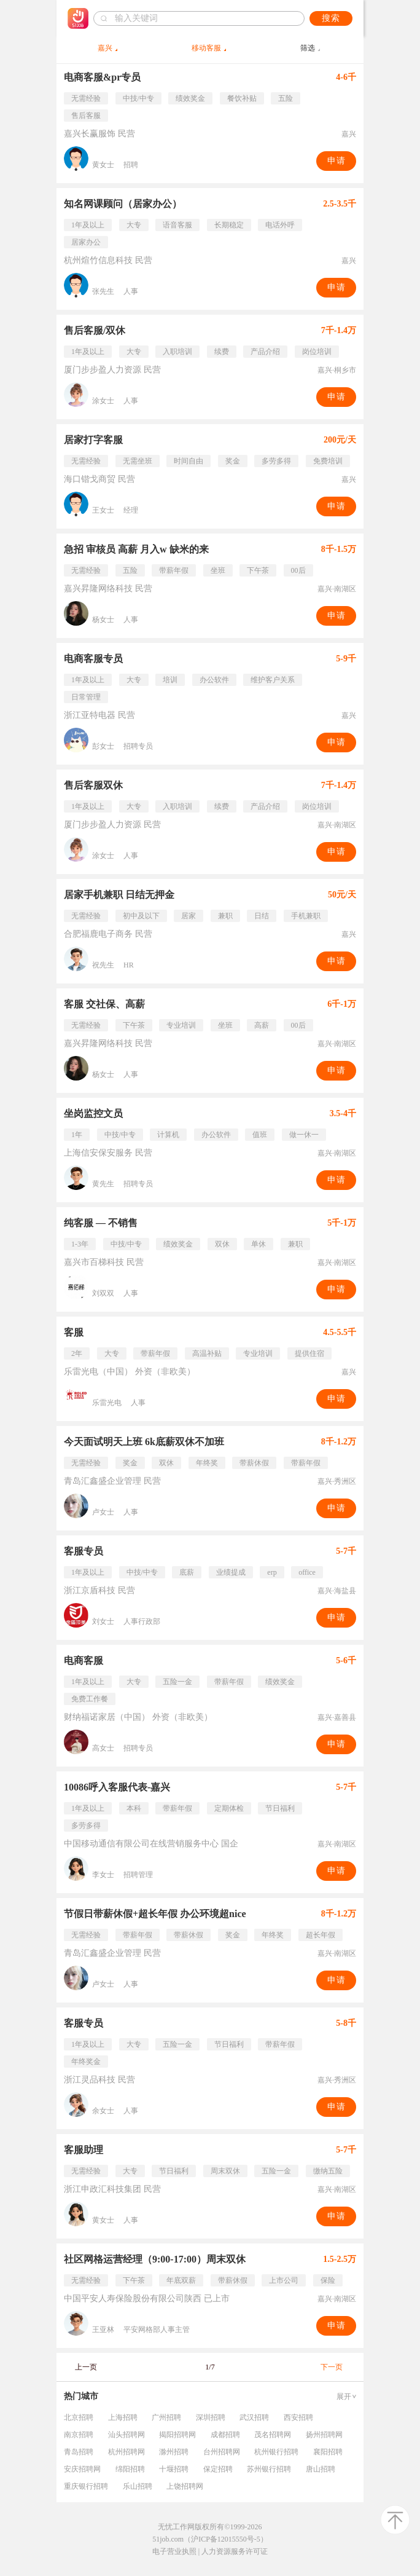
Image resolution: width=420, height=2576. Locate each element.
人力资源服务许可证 (234, 2551)
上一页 (86, 2367)
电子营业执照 (174, 2551)
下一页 (332, 2367)
